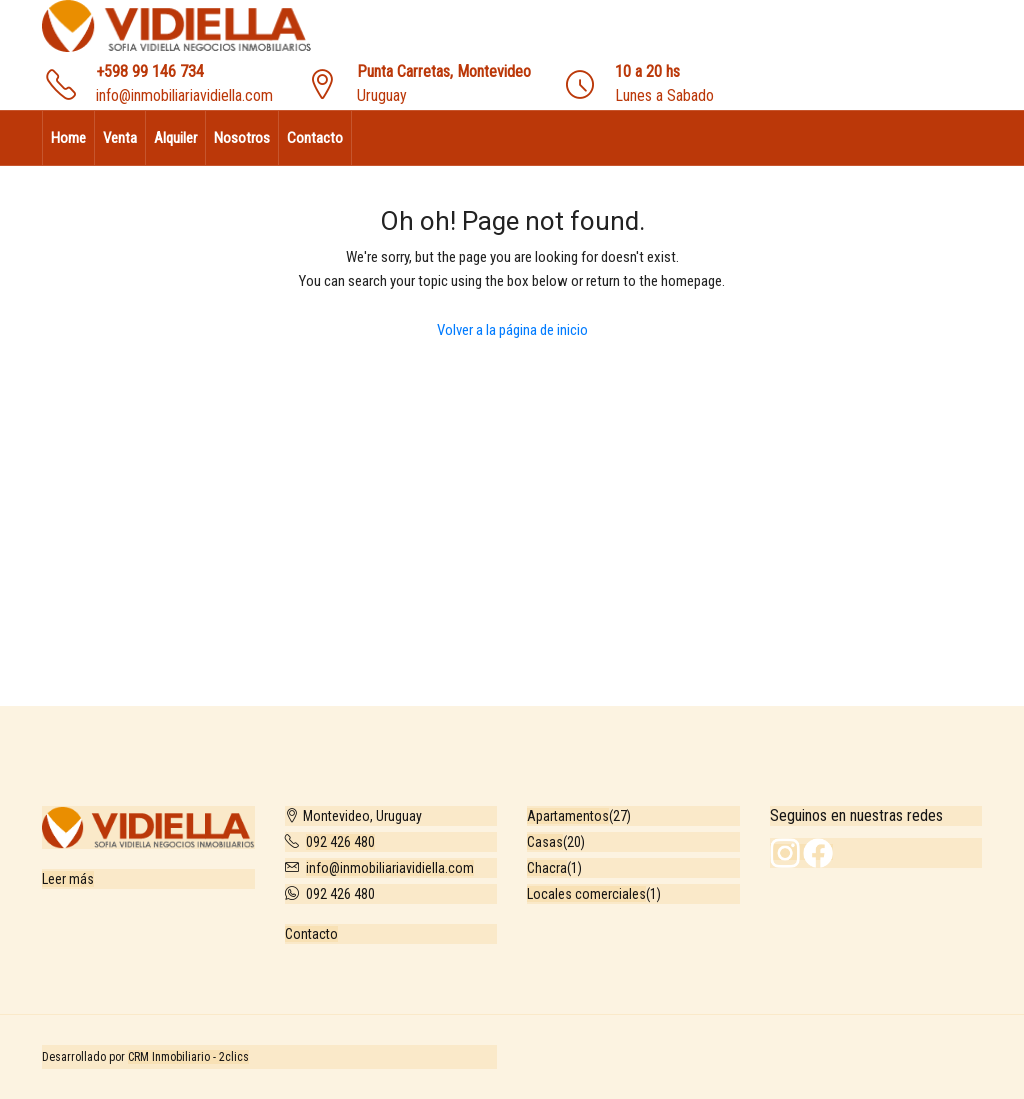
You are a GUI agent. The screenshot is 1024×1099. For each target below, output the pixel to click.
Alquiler (175, 138)
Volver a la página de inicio (512, 330)
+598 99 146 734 (150, 71)
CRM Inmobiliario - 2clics (188, 1057)
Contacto (315, 138)
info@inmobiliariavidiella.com (184, 95)
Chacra (547, 868)
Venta (120, 138)
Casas (545, 842)
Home (68, 138)
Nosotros (242, 138)
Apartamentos (568, 816)
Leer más (68, 879)
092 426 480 (340, 842)
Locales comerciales (586, 894)
